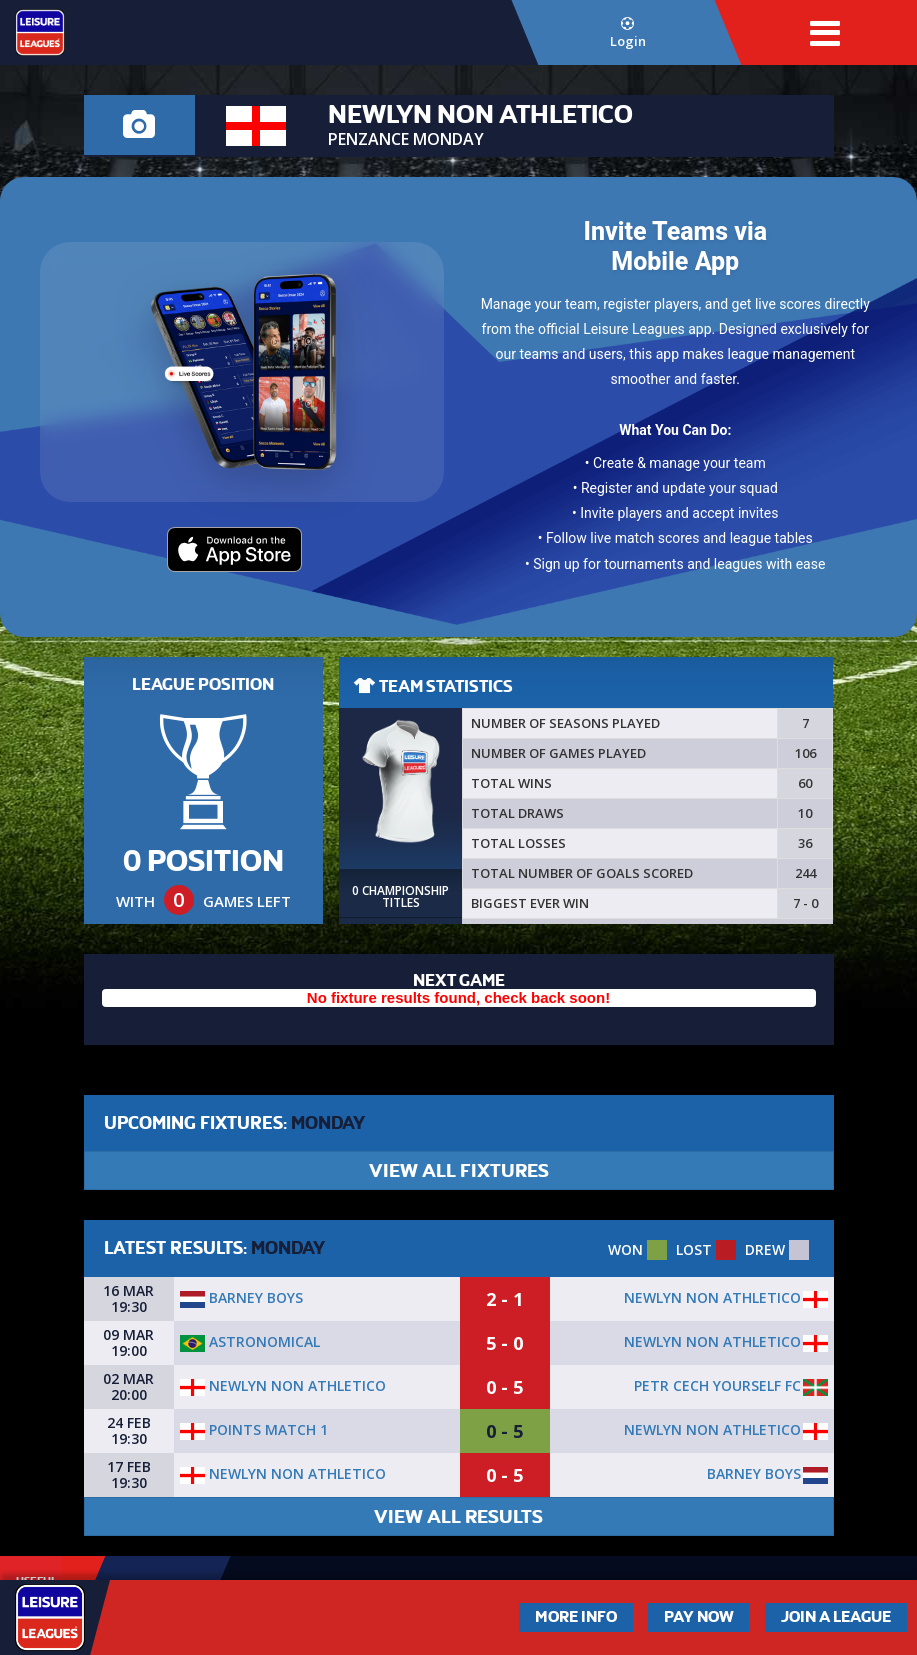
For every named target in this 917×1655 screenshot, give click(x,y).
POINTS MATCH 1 (254, 1429)
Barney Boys (241, 1297)
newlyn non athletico (712, 1297)
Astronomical (250, 1341)
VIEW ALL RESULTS (458, 1516)
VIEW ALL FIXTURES (459, 1170)
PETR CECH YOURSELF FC (717, 1385)
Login (627, 33)
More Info (576, 1617)
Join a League (836, 1617)
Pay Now (699, 1617)
